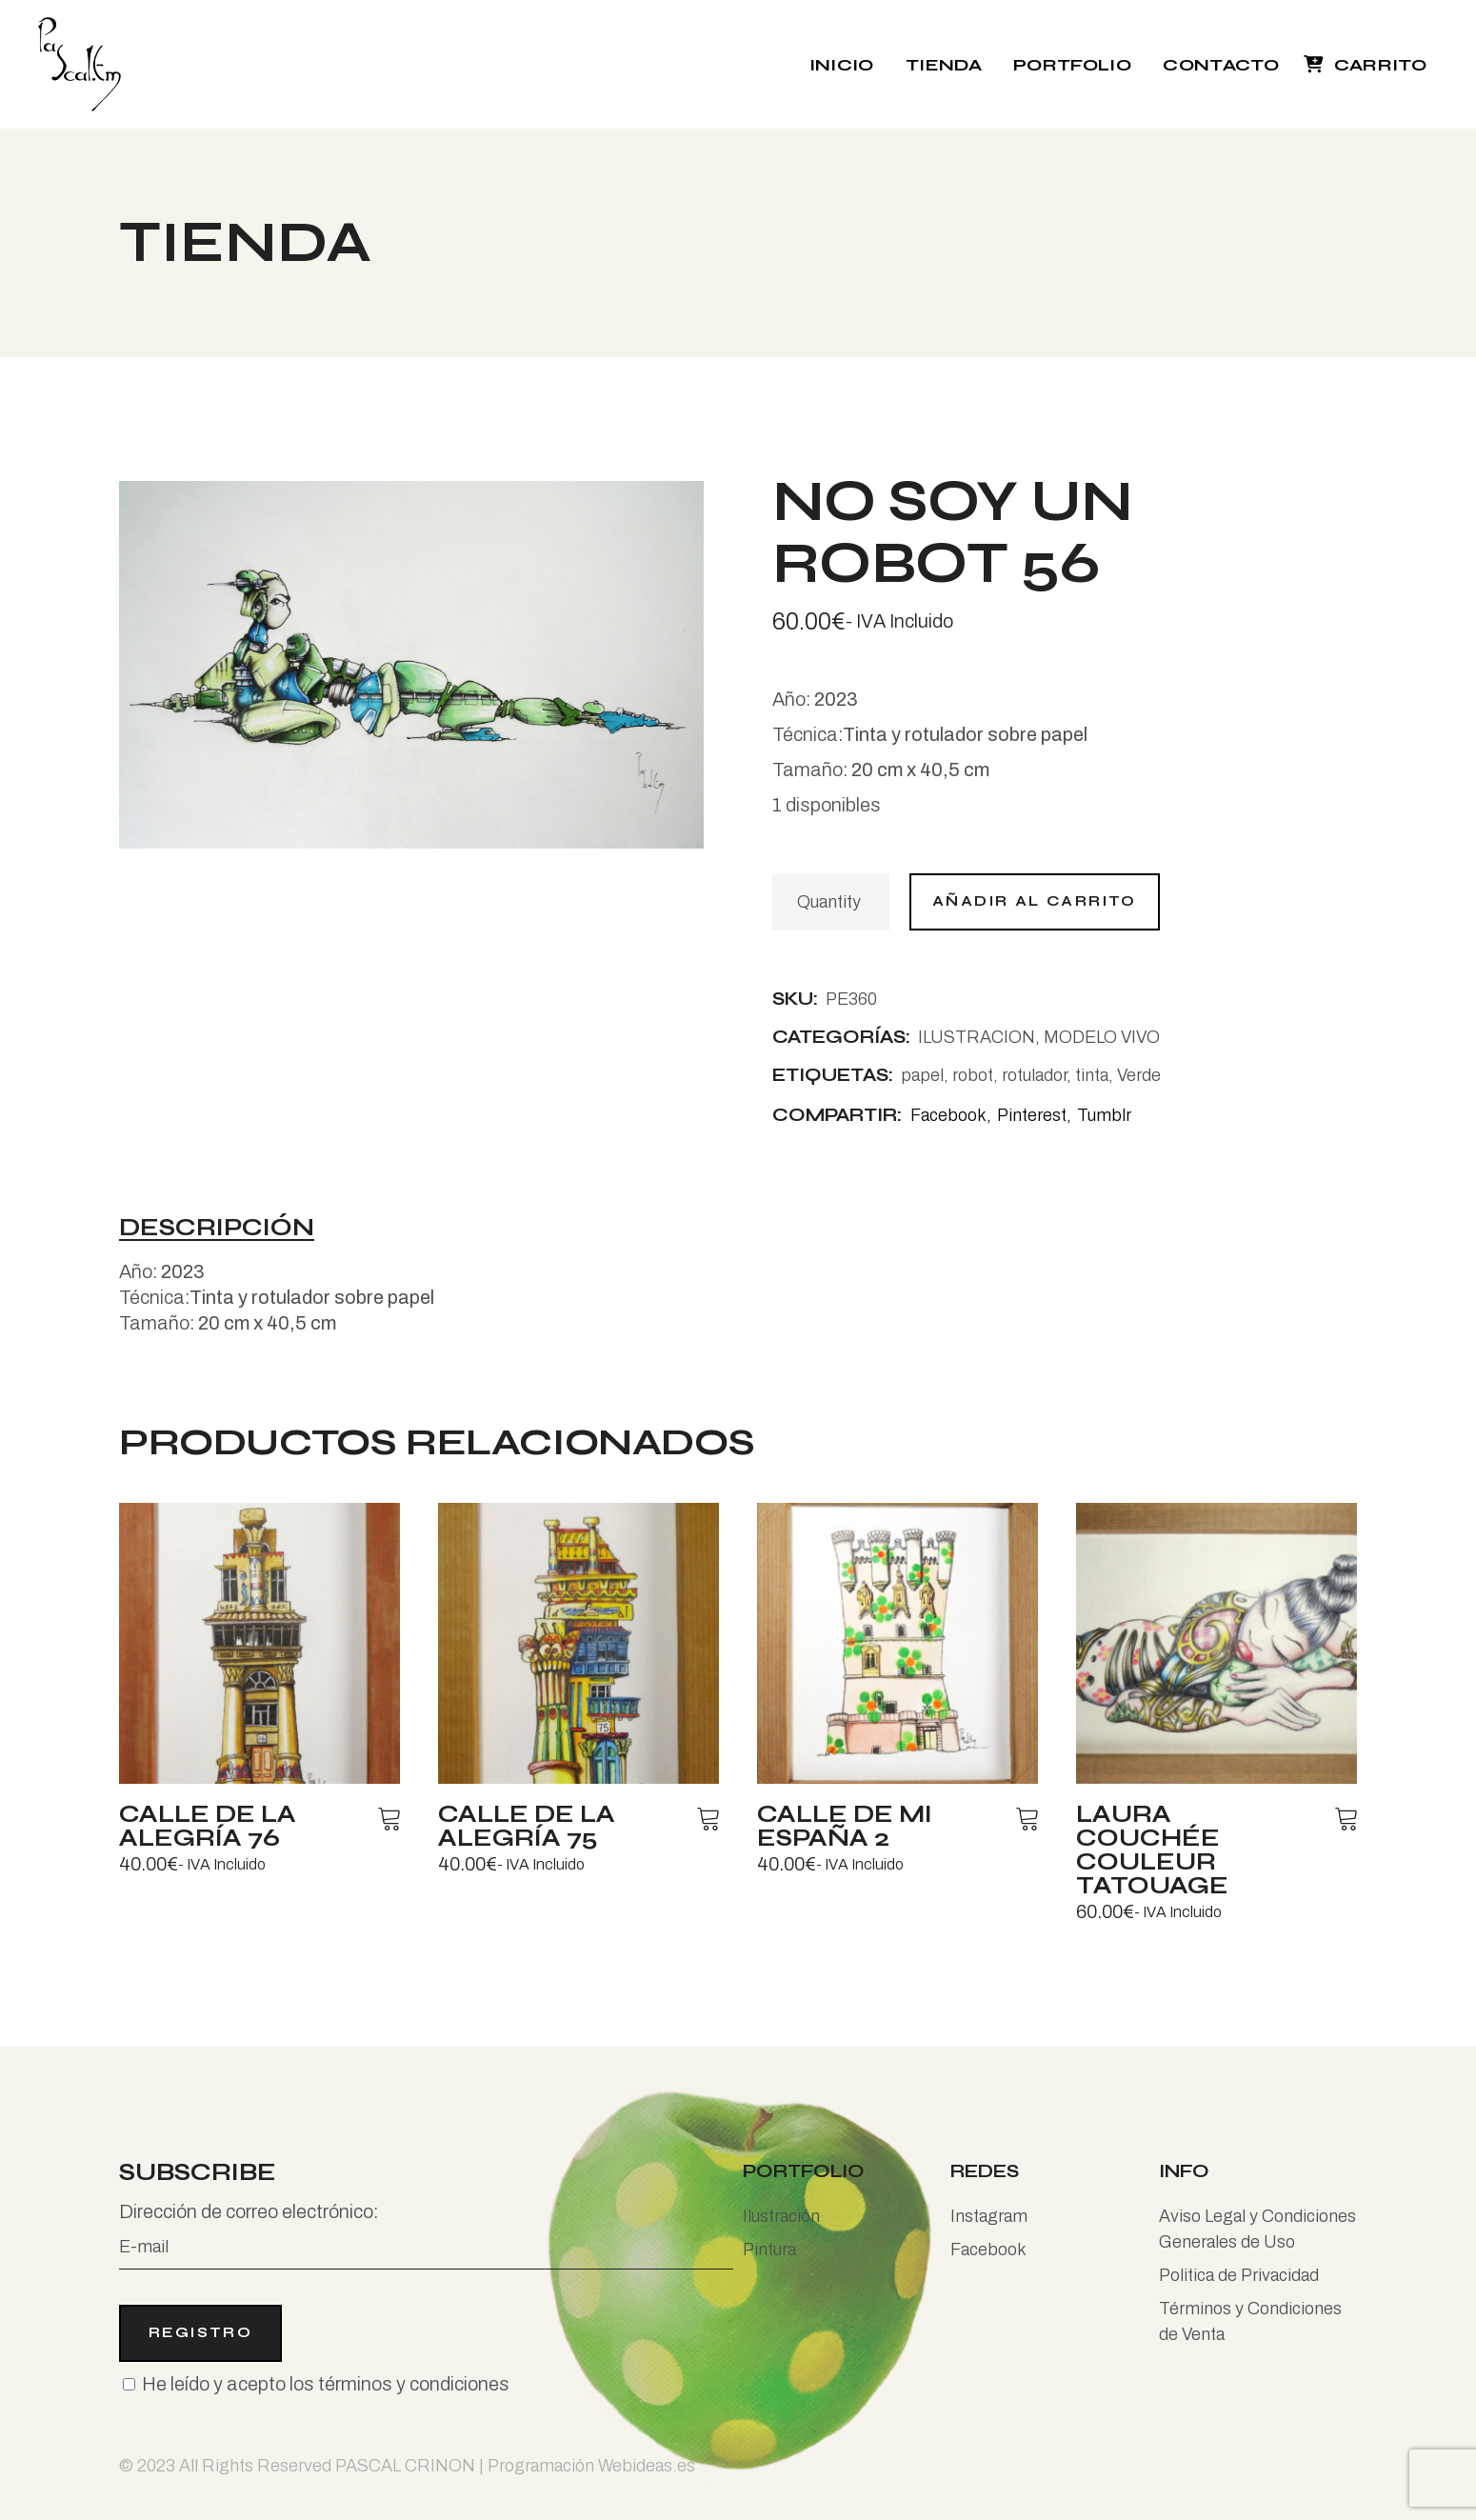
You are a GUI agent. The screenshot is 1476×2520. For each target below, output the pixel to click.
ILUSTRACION (976, 1037)
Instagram (988, 2216)
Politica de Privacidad (1239, 2275)
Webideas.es (646, 2465)
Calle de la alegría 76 (207, 1826)
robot (972, 1075)
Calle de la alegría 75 (526, 1826)
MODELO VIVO (1102, 1037)
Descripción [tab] (216, 1228)
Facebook (988, 2249)
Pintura (769, 2249)
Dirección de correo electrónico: (426, 2235)
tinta (1091, 1075)
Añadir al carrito (1034, 901)
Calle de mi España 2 (844, 1826)
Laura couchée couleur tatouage (1152, 1850)
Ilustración (781, 2216)
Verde (1139, 1075)
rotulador (1034, 1075)
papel (922, 1075)
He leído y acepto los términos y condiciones (325, 2383)
